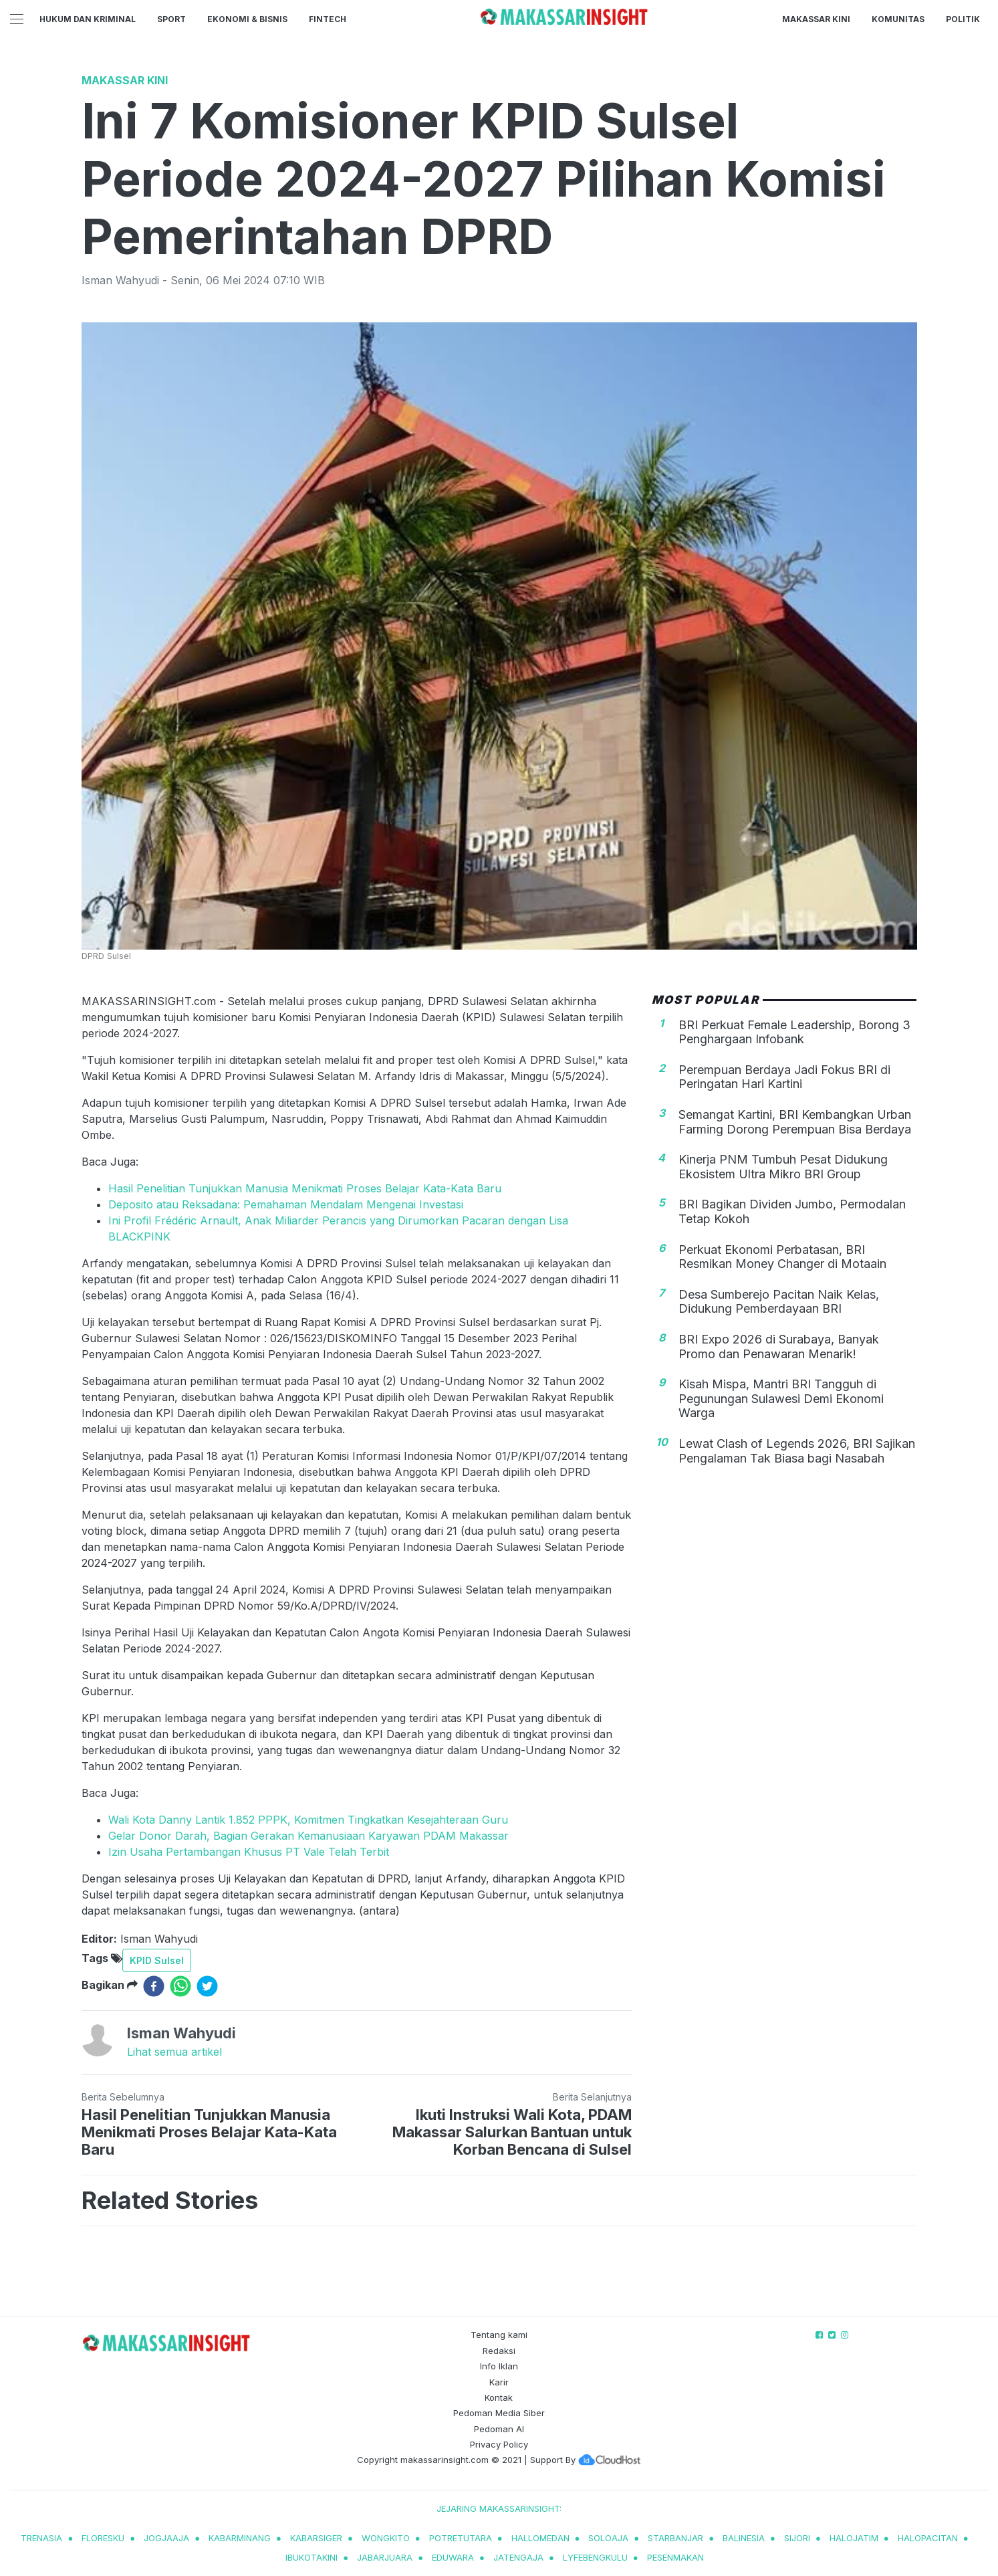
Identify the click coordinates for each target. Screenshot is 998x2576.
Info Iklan (499, 2366)
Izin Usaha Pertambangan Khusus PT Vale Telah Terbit (248, 1851)
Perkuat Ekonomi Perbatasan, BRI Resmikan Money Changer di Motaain (782, 1257)
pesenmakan (675, 2557)
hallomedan (540, 2538)
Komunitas (898, 19)
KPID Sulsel (157, 1960)
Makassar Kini (816, 19)
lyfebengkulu (595, 2557)
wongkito (386, 2538)
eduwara (453, 2557)
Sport (171, 19)
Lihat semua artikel (174, 2051)
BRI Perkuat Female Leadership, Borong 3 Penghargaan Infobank (794, 1032)
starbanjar (675, 2538)
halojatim (854, 2538)
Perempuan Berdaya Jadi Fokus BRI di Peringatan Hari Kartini (784, 1077)
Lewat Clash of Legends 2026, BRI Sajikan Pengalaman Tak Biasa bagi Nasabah (796, 1450)
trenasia (41, 2538)
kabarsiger (316, 2538)
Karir (499, 2382)
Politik (963, 19)
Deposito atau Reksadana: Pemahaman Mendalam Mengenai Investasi (285, 1204)
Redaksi (499, 2350)
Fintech (327, 19)
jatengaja (518, 2557)
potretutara (460, 2538)
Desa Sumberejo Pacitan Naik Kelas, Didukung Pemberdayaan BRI (778, 1301)
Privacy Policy (499, 2444)
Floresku (103, 2538)
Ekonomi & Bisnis (247, 19)
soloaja (608, 2538)
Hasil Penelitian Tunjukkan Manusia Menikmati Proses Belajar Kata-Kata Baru (304, 1188)
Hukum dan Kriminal (87, 19)
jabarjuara (384, 2557)
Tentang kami (499, 2334)
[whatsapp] (180, 1986)
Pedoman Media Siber (499, 2412)
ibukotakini (311, 2557)
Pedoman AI (499, 2429)
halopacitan (928, 2538)
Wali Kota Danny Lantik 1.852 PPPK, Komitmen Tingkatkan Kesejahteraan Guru (308, 1819)
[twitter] (207, 1986)
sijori (797, 2538)
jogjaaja (166, 2538)
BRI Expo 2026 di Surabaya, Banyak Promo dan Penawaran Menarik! (778, 1346)
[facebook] (153, 1986)
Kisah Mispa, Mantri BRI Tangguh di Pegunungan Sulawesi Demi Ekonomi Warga (781, 1398)
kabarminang (240, 2538)
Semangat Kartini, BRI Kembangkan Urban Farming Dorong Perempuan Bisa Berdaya (794, 1121)
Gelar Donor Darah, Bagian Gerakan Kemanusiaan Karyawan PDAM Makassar (308, 1835)
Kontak (499, 2397)
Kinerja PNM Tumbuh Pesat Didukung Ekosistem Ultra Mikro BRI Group (783, 1166)
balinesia (744, 2538)
